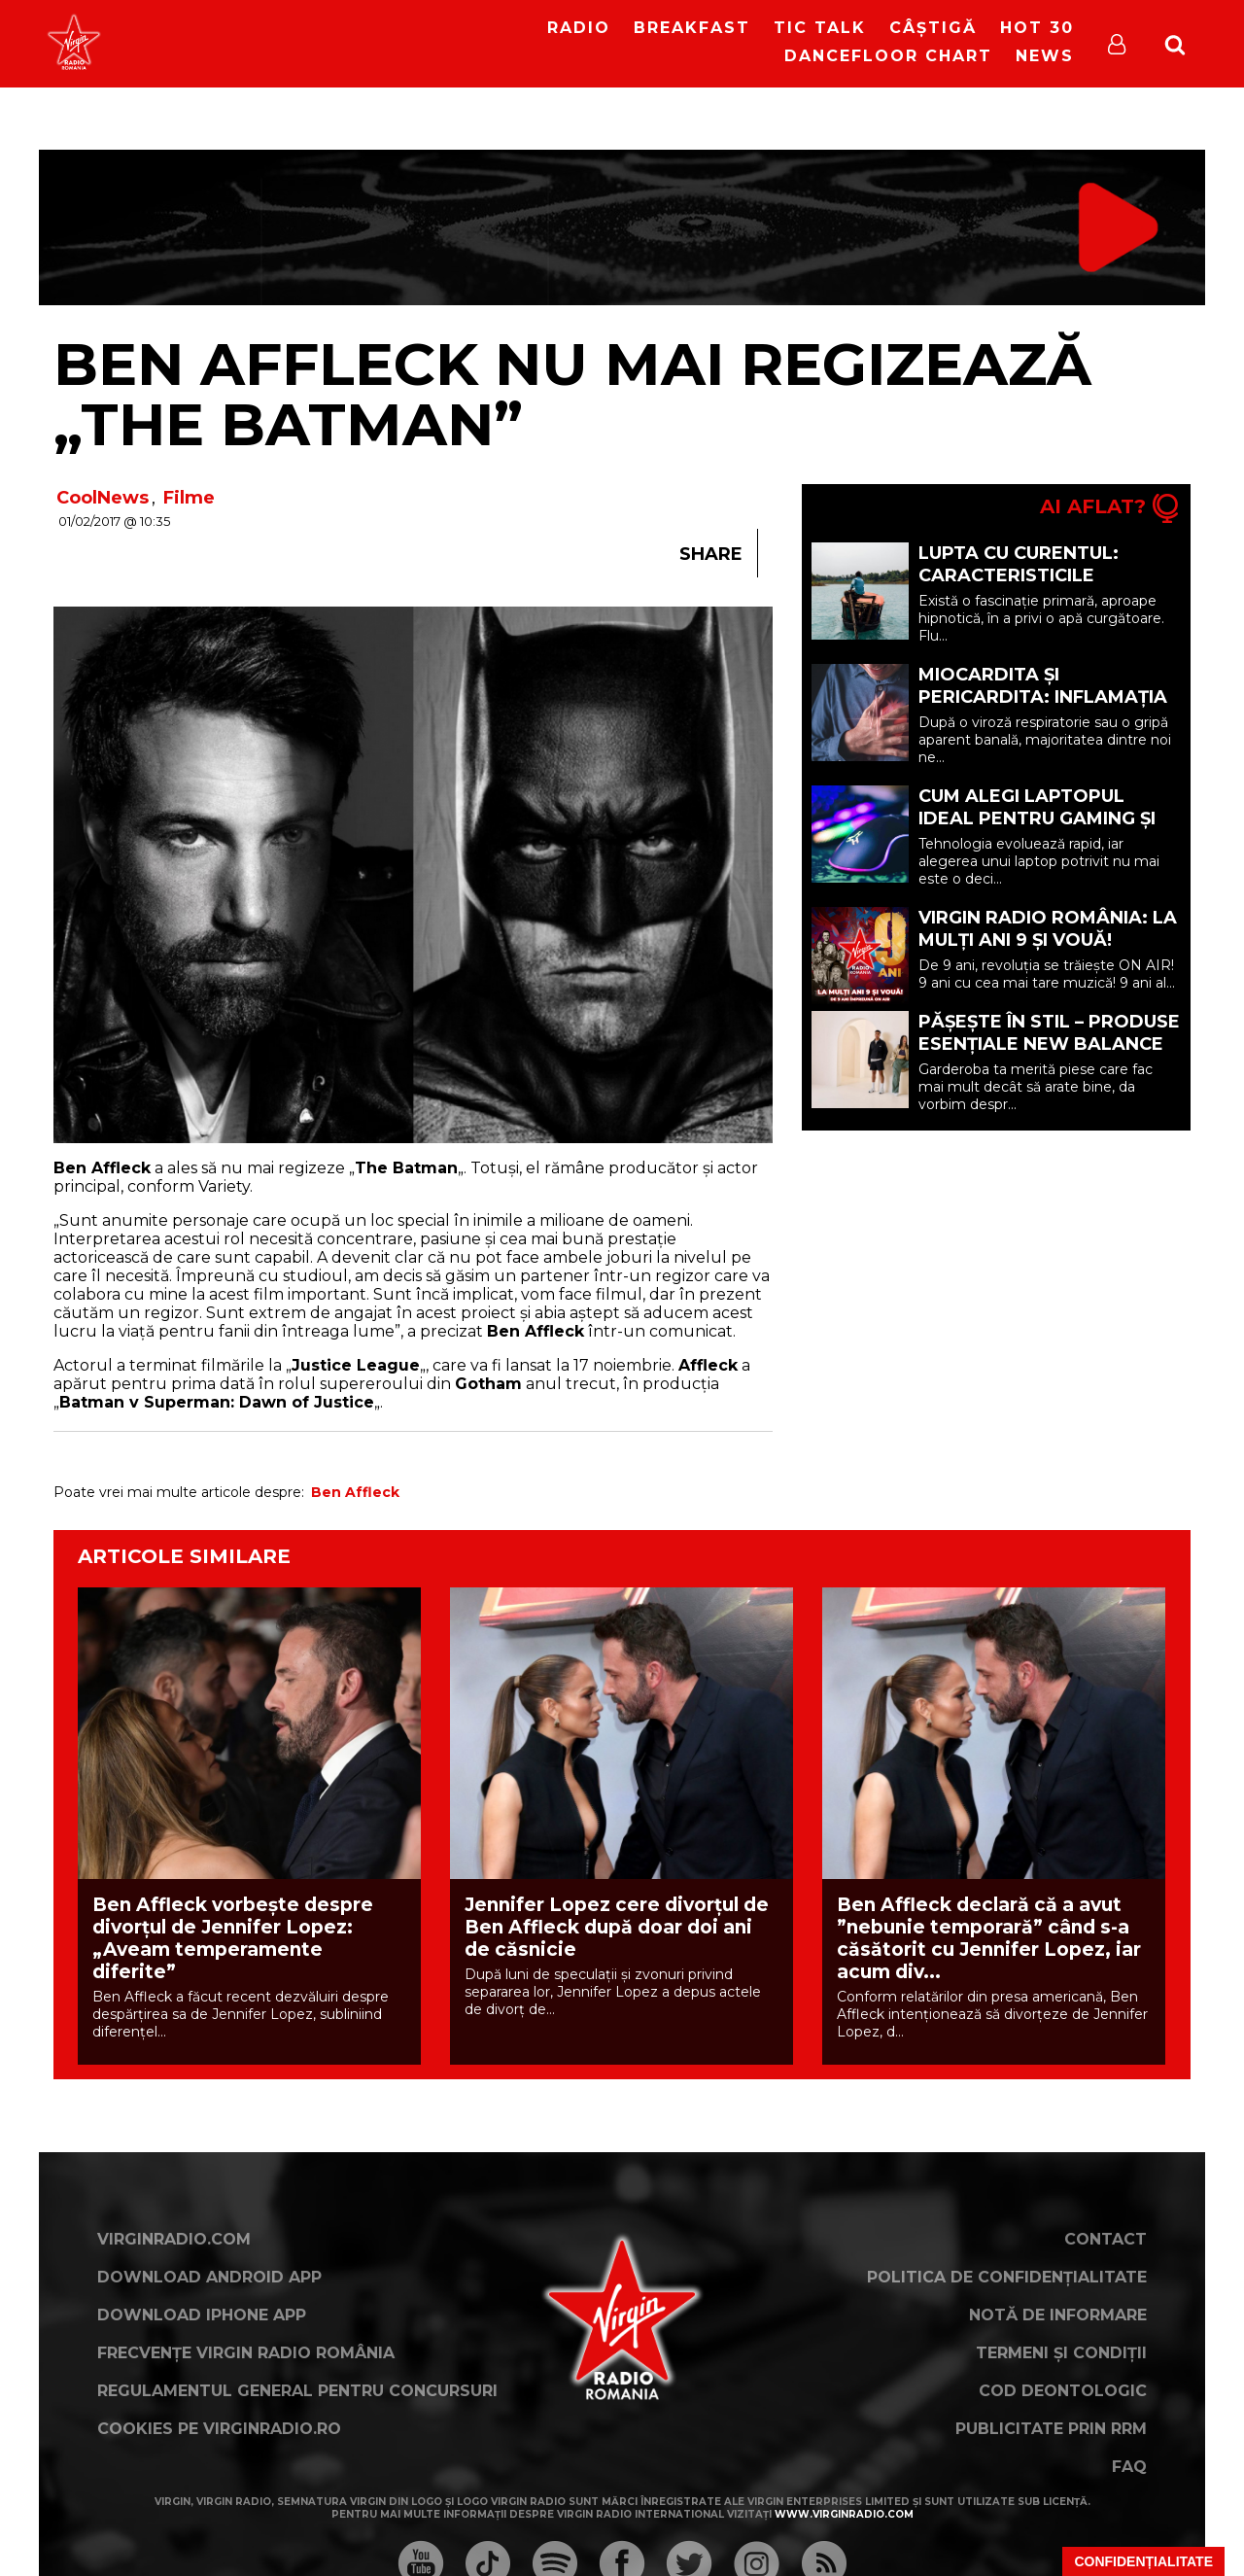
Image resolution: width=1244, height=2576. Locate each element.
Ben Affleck (355, 1492)
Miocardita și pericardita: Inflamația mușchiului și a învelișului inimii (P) (1042, 708)
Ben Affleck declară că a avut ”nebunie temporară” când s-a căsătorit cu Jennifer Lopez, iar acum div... (989, 1938)
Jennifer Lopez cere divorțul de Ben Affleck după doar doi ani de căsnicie (617, 1927)
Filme (189, 497)
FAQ (1129, 2466)
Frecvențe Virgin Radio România (246, 2353)
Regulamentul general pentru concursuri (297, 2391)
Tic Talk (820, 27)
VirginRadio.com (174, 2239)
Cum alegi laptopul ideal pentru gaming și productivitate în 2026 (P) (1038, 829)
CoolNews (102, 497)
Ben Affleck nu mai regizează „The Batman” (572, 394)
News (1045, 56)
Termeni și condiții (1061, 2353)
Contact (1105, 2239)
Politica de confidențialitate (1007, 2277)
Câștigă (933, 27)
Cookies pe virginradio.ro (219, 2428)
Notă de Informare (1058, 2315)
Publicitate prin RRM (1051, 2428)
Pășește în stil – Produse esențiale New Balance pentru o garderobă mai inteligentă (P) (1049, 1055)
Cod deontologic (1063, 2391)
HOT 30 (1037, 27)
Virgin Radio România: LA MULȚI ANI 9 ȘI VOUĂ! (1047, 929)
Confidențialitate (1143, 2561)
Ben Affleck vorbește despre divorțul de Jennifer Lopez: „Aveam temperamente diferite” (232, 1938)
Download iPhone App (201, 2315)
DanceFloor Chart (888, 56)
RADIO (578, 27)
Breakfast (692, 27)
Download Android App (209, 2277)
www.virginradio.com (844, 2514)
